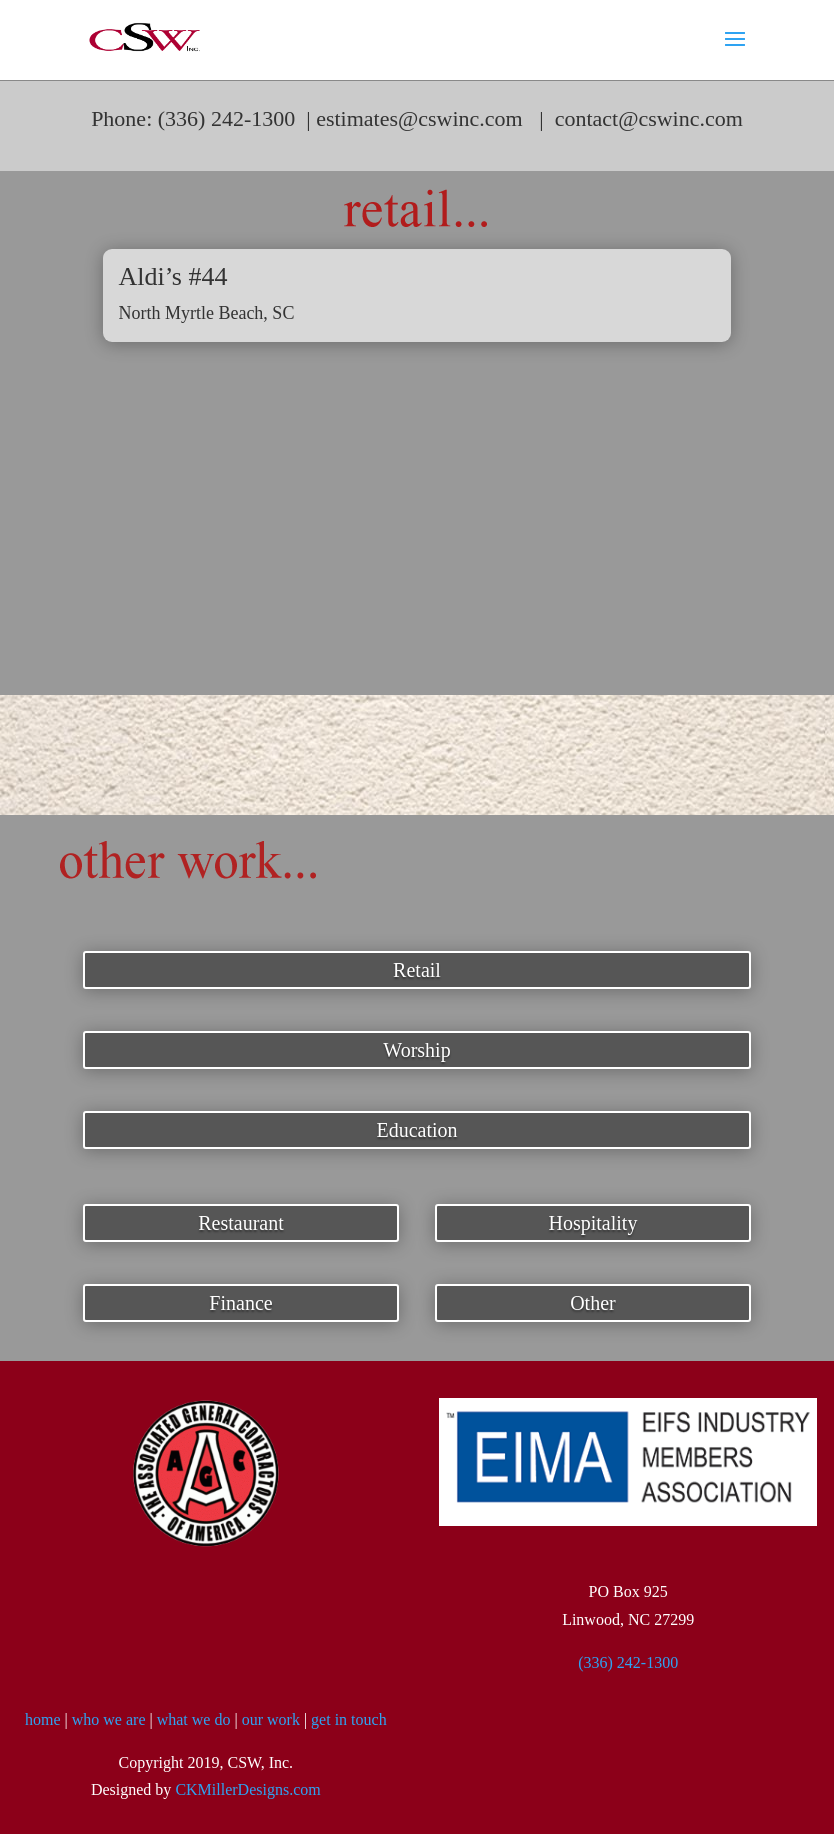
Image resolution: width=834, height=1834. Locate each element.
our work (271, 1719)
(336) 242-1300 (628, 1662)
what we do (194, 1719)
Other (593, 1303)
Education (416, 1130)
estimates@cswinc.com (419, 118)
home (43, 1719)
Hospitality (593, 1223)
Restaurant (241, 1223)
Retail (417, 970)
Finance (240, 1303)
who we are (109, 1719)
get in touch (349, 1719)
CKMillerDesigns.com (247, 1789)
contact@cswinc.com (649, 118)
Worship (416, 1050)
